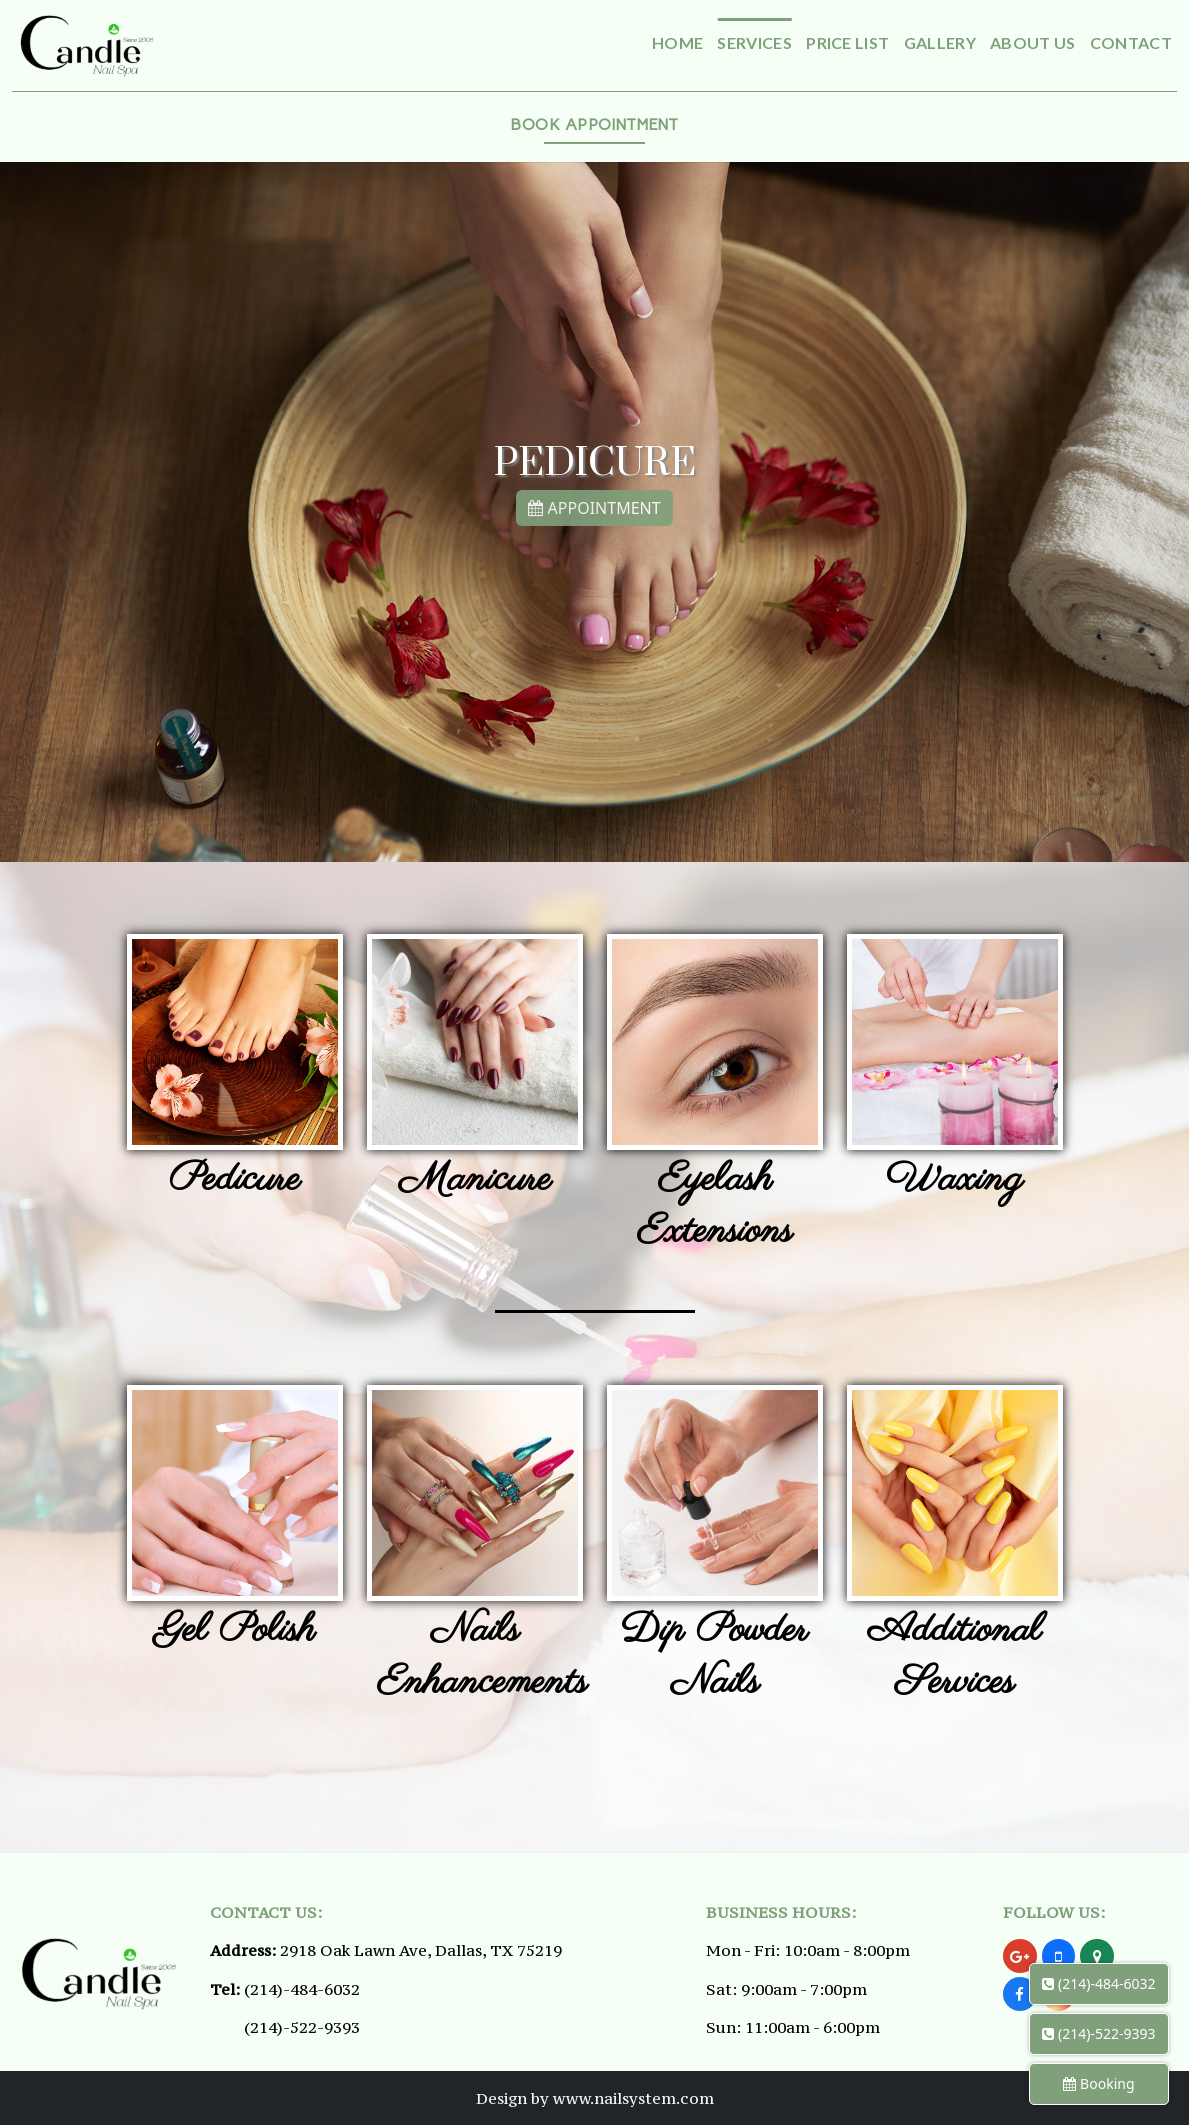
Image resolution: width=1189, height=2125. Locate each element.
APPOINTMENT (594, 499)
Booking (1098, 2083)
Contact (1131, 42)
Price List (847, 42)
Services (754, 42)
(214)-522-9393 (302, 2027)
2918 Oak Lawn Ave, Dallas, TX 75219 (421, 1950)
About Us (1033, 42)
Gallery (940, 42)
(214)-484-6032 (302, 1989)
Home (677, 42)
